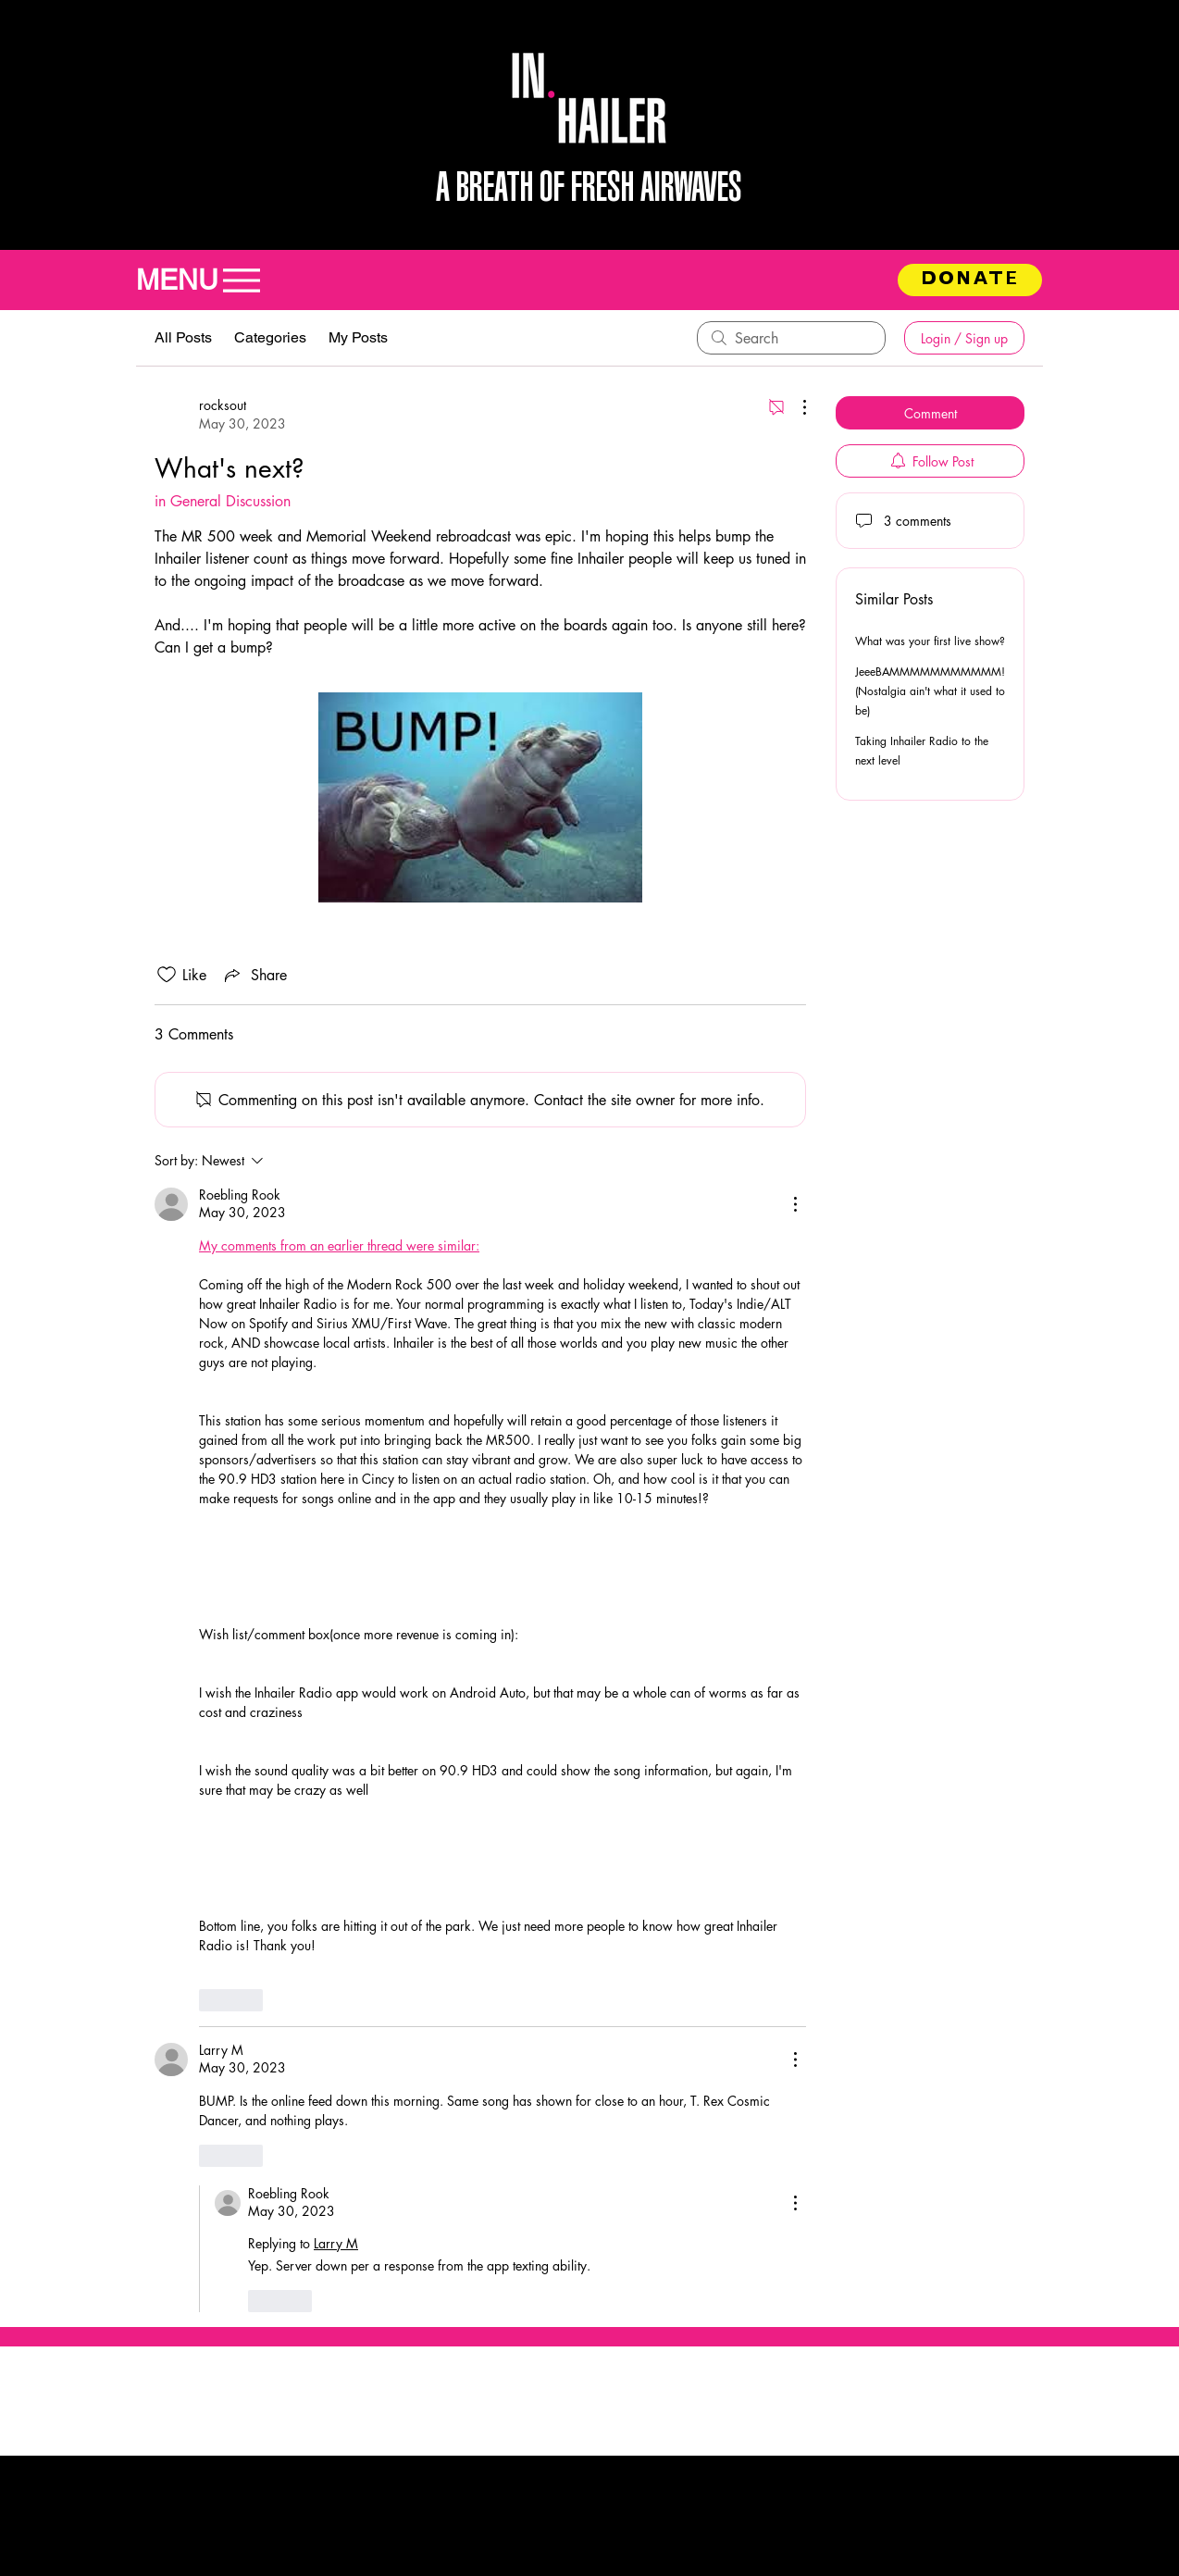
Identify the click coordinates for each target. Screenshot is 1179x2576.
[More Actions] (795, 407)
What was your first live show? (930, 641)
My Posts (358, 337)
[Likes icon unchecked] (167, 975)
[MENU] (208, 280)
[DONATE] (970, 280)
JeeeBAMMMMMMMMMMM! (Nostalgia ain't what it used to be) (930, 691)
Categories (270, 337)
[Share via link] (254, 975)
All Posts (183, 337)
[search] (791, 338)
